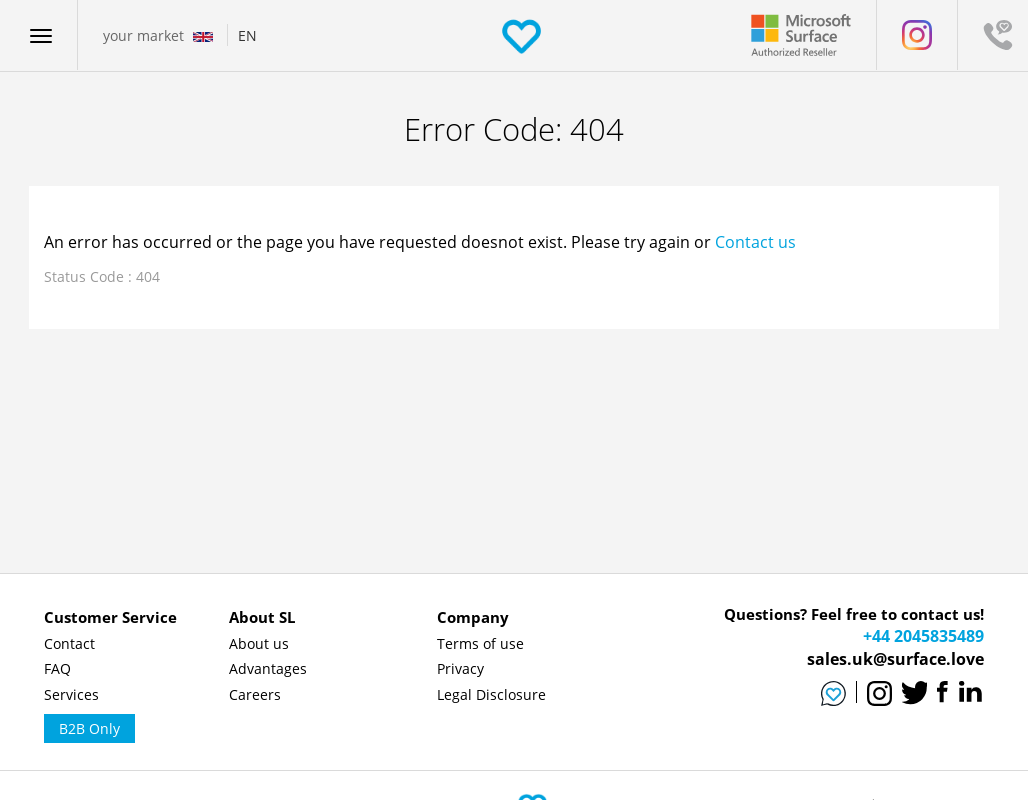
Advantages (268, 668)
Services (71, 694)
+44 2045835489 (923, 636)
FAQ (57, 668)
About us (259, 643)
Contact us (755, 242)
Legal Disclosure (491, 694)
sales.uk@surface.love (895, 659)
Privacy (460, 668)
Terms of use (480, 643)
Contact (69, 643)
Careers (255, 694)
